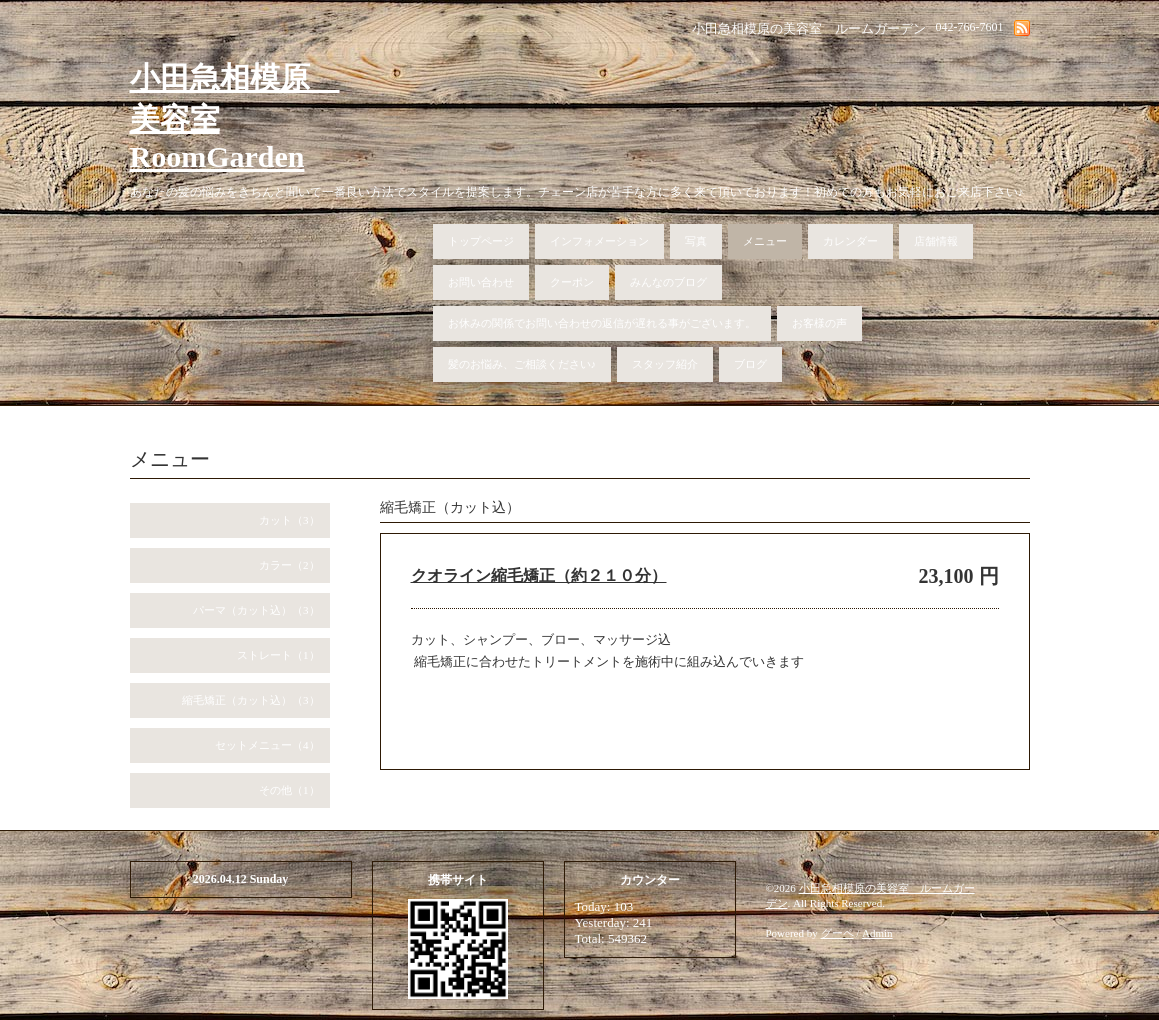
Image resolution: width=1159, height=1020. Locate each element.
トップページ (481, 241)
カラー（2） (289, 565)
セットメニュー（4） (267, 745)
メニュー (765, 241)
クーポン (572, 282)
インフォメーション (599, 241)
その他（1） (289, 790)
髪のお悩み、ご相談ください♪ (522, 364)
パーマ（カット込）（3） (256, 610)
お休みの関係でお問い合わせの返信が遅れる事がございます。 (602, 323)
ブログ (750, 364)
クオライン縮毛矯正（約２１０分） (539, 575)
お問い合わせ (481, 282)
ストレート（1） (278, 655)
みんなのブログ (668, 282)
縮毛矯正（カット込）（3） (251, 700)
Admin (877, 933)
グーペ (837, 933)
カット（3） (289, 520)
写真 (696, 241)
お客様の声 (819, 323)
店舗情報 (936, 241)
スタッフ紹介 (665, 364)
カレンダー (850, 241)
